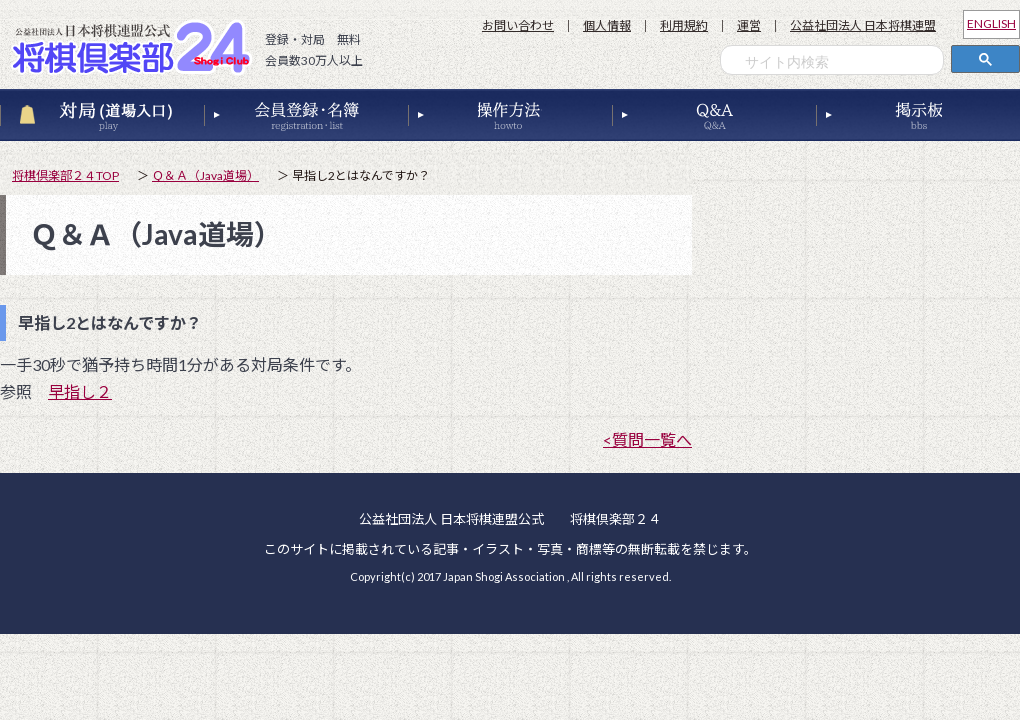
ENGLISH (991, 23)
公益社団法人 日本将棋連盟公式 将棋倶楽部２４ (137, 47)
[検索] (837, 62)
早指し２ (80, 391)
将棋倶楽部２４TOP (65, 175)
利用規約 (684, 25)
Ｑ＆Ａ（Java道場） (205, 175)
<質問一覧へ (647, 439)
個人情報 (607, 25)
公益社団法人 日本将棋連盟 (863, 25)
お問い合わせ (518, 25)
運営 (749, 25)
